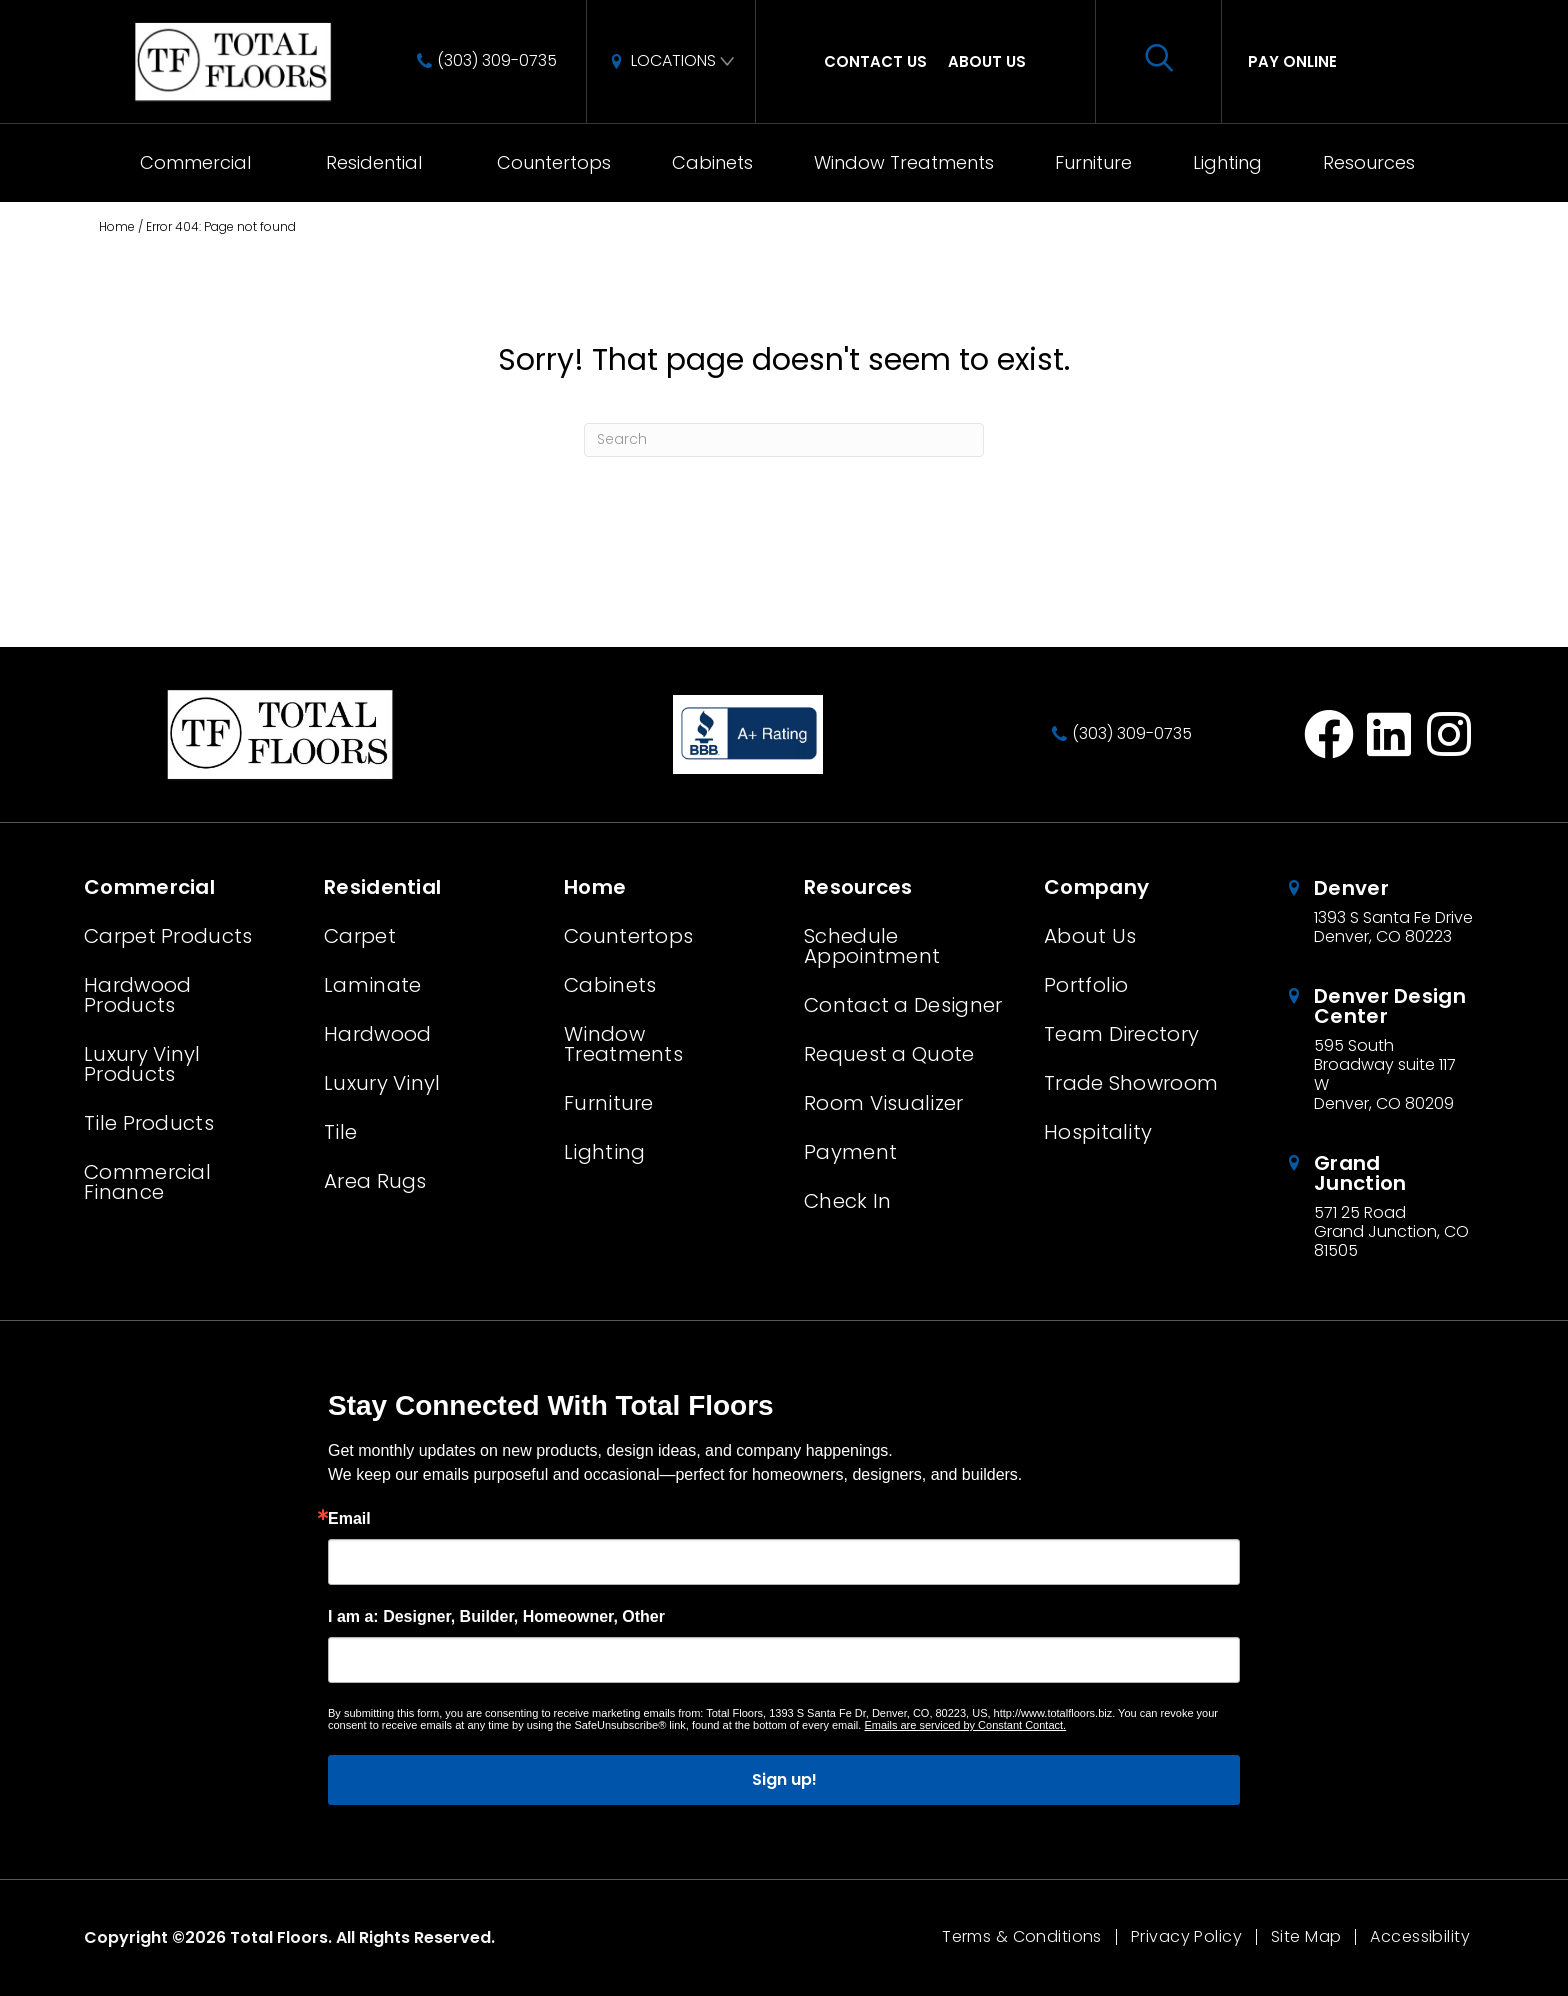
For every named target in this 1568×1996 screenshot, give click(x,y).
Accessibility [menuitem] (1420, 1937)
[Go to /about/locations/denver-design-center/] (1384, 1049)
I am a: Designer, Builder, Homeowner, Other (496, 1617)
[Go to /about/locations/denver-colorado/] (1384, 912)
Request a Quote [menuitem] (889, 1054)
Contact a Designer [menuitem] (903, 1005)
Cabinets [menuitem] (712, 162)
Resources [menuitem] (1369, 162)
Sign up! (784, 1779)
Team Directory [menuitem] (1121, 1034)
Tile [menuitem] (340, 1132)
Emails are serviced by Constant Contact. (965, 1725)
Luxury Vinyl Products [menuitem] (142, 1064)
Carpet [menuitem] (360, 936)
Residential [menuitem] (374, 162)
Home (117, 226)
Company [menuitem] (1096, 887)
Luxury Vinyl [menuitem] (382, 1083)
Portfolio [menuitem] (1086, 985)
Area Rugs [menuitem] (375, 1181)
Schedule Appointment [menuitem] (872, 946)
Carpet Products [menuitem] (168, 936)
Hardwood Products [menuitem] (137, 995)
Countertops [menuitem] (554, 162)
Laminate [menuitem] (372, 985)
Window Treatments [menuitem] (904, 162)
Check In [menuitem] (847, 1201)
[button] (273, 163)
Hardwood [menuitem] (377, 1034)
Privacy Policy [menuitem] (1186, 1937)
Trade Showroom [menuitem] (1131, 1083)
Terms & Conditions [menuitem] (1022, 1937)
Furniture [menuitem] (1093, 162)
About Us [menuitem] (987, 61)
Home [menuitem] (595, 887)
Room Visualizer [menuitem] (884, 1103)
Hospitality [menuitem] (1098, 1132)
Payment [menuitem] (850, 1152)
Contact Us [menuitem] (875, 61)
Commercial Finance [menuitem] (147, 1182)
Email (349, 1519)
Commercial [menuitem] (195, 162)
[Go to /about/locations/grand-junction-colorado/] (1384, 1207)
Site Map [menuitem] (1306, 1937)
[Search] (784, 440)
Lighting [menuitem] (1227, 162)
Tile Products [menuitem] (149, 1123)
